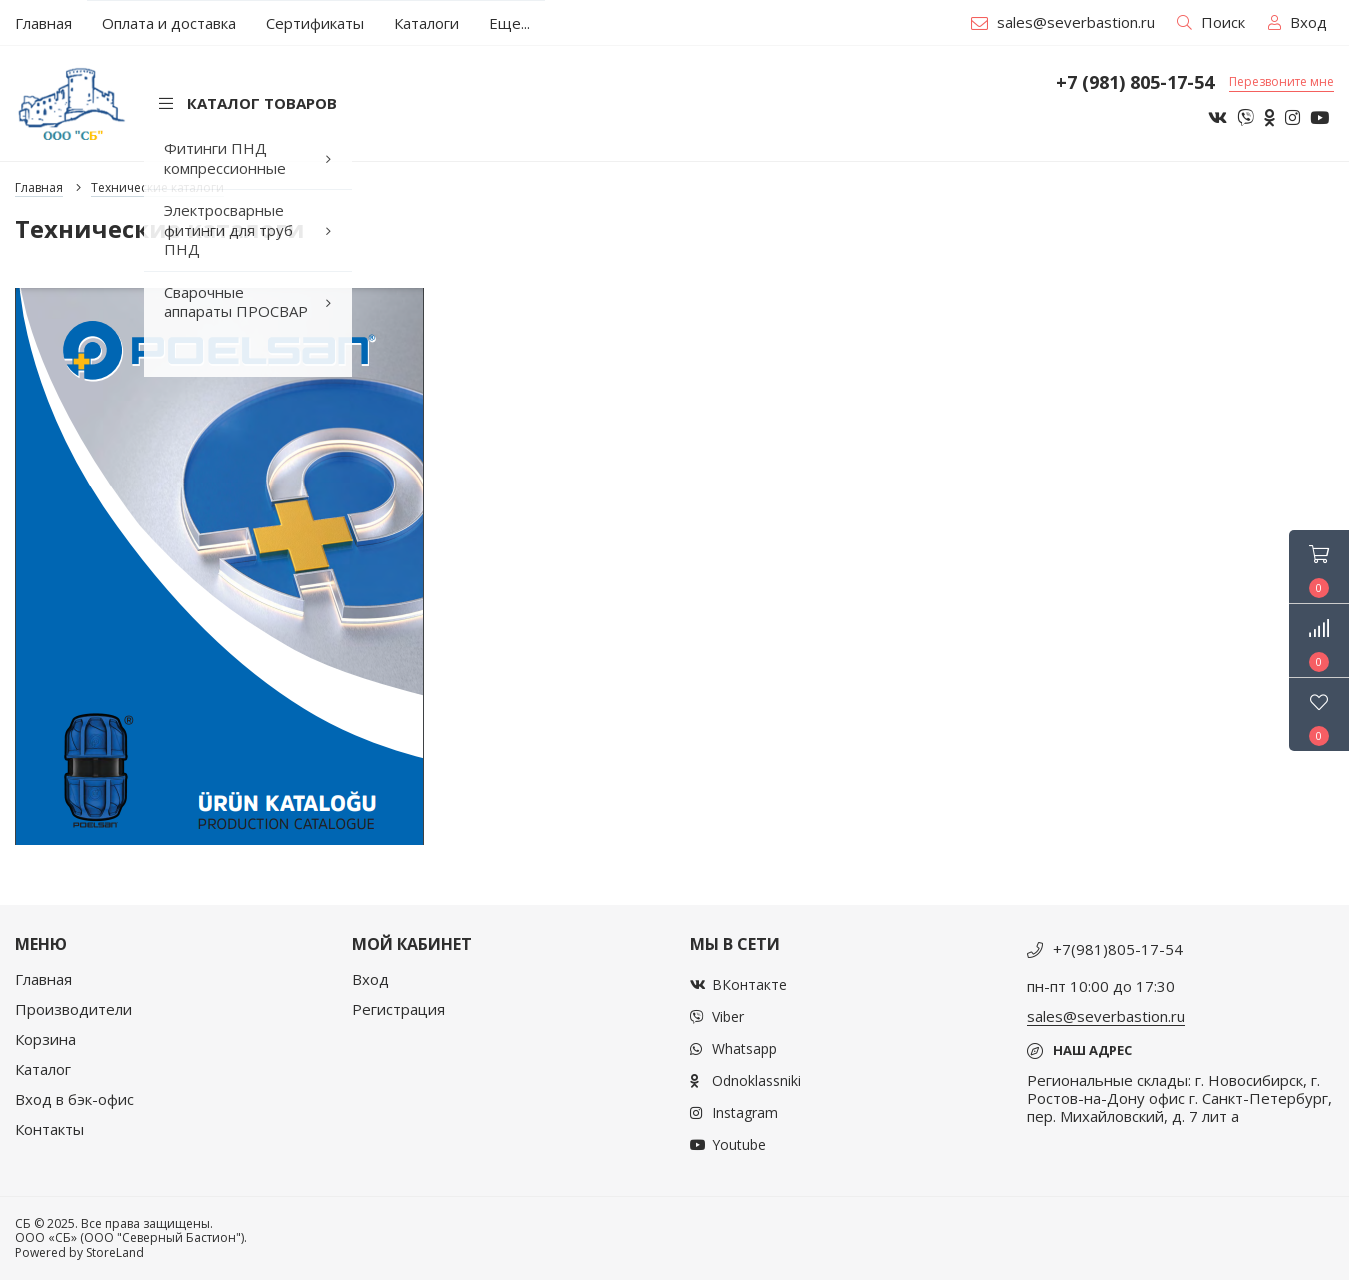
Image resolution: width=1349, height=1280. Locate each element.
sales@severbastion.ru (1063, 22)
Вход (370, 979)
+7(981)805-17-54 (1118, 949)
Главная (43, 979)
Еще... (509, 23)
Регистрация (398, 1009)
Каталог (43, 1069)
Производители (73, 1009)
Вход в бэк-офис (74, 1099)
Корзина (45, 1039)
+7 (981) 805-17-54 (1135, 83)
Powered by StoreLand (79, 1252)
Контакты (49, 1129)
